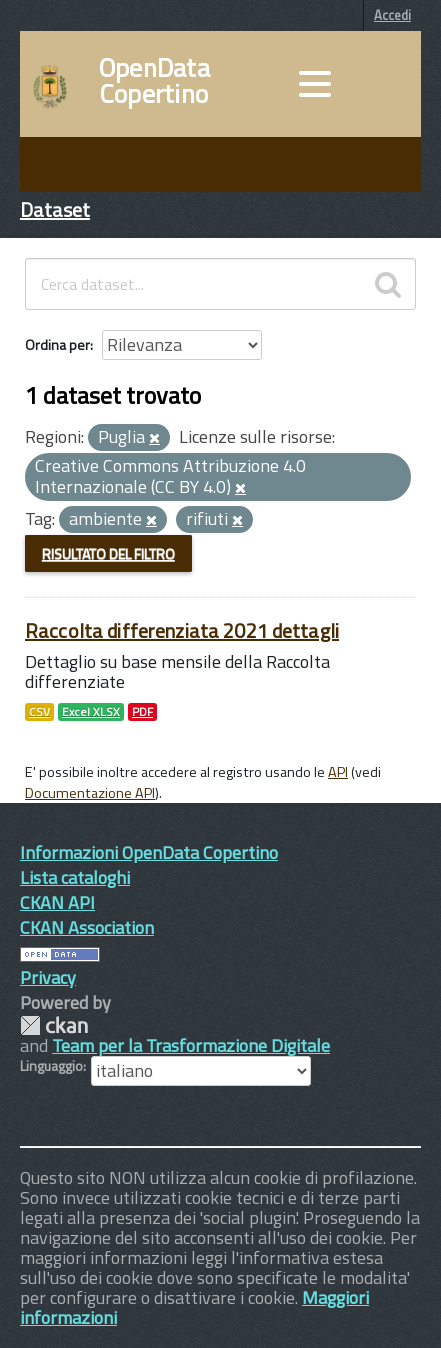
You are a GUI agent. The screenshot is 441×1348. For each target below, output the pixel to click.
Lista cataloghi (75, 877)
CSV (39, 712)
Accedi (392, 15)
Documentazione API (90, 793)
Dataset (55, 209)
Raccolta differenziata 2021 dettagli (182, 630)
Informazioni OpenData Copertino (149, 852)
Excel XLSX (91, 712)
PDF (142, 712)
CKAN (54, 1025)
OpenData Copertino (154, 81)
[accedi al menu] (315, 84)
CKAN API (57, 902)
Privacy (48, 977)
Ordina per (57, 344)
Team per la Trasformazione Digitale (191, 1045)
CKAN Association (87, 927)
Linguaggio (51, 1066)
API (338, 772)
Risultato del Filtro (108, 553)
